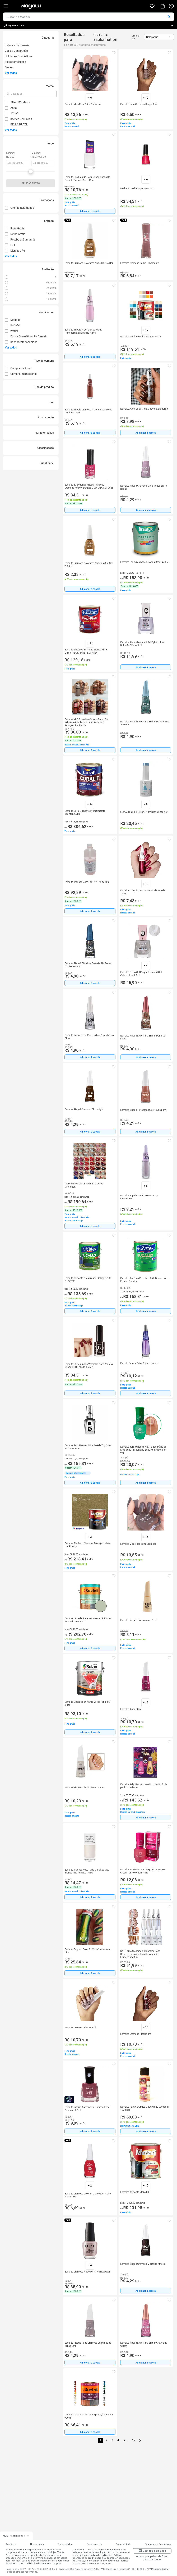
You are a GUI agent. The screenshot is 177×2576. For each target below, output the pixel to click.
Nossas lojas (37, 2544)
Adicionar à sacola (90, 211)
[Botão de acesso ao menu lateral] (6, 6)
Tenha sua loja (65, 2544)
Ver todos (11, 73)
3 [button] (112, 2440)
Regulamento (94, 2544)
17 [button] (133, 2440)
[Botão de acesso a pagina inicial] (83, 6)
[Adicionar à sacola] (89, 211)
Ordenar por (136, 37)
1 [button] (100, 2440)
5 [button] (124, 2440)
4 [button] (118, 2440)
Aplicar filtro (31, 183)
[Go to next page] (140, 2440)
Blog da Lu (11, 2544)
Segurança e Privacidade (158, 2544)
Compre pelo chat (152, 2551)
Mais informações (16, 2536)
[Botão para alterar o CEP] (88, 25)
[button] (169, 17)
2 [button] (106, 2440)
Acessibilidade (123, 2544)
